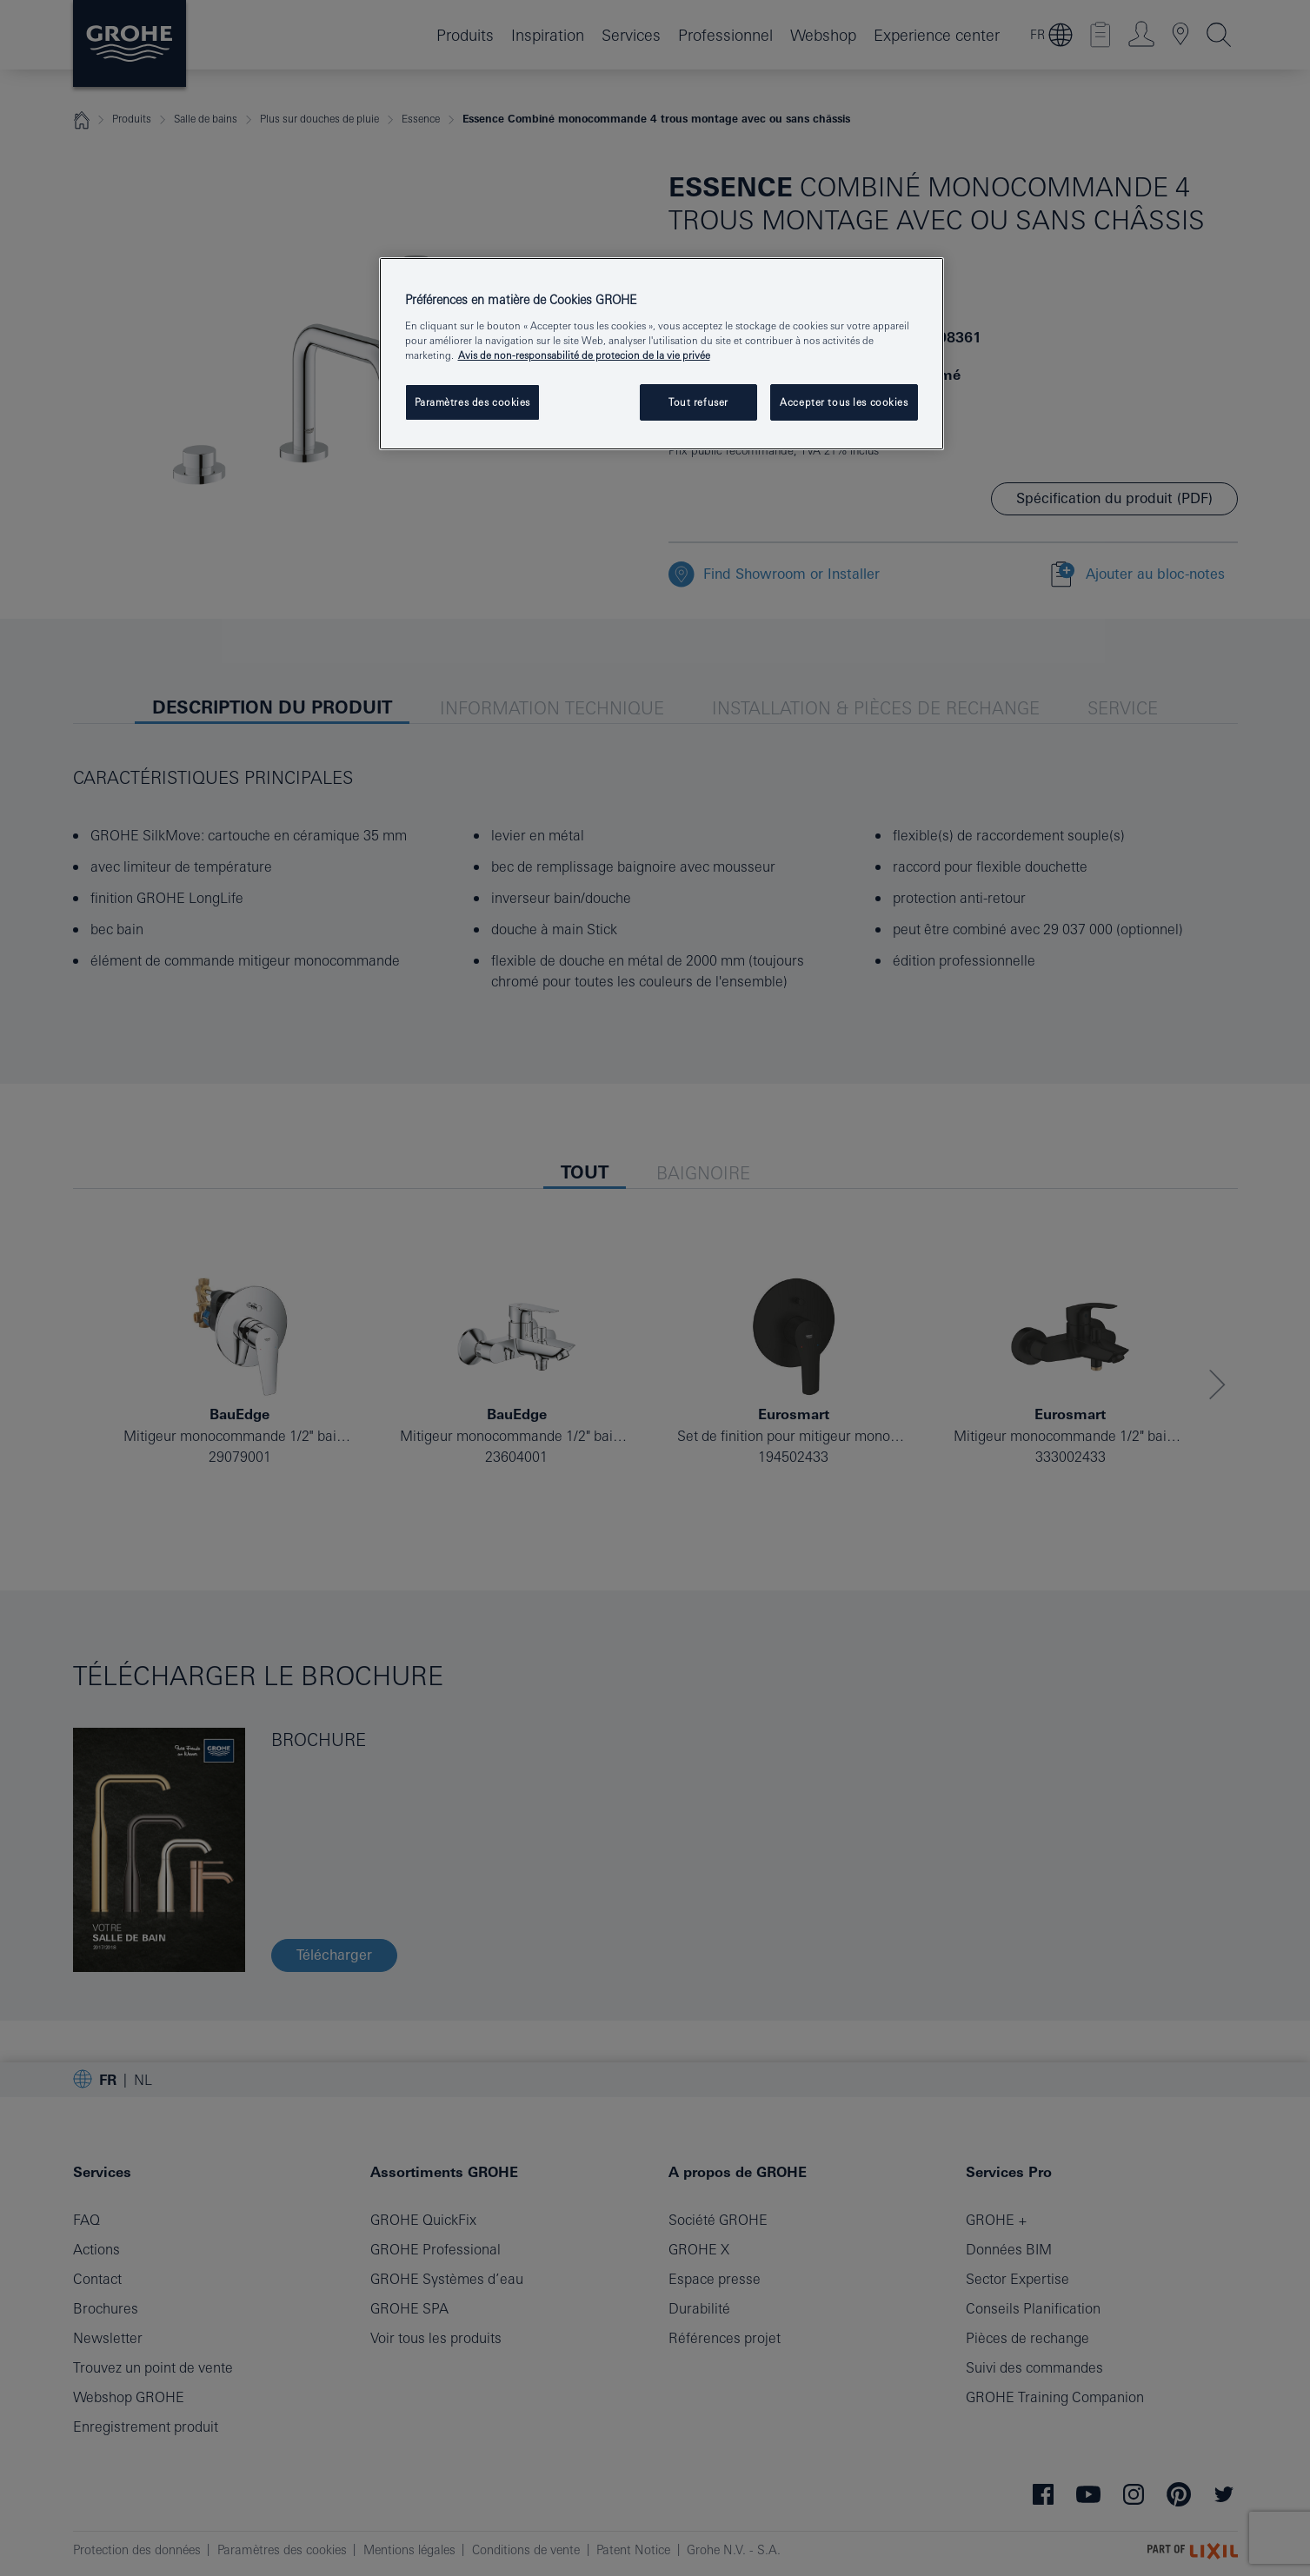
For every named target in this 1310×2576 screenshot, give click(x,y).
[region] (661, 353)
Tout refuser (698, 402)
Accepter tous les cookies (844, 402)
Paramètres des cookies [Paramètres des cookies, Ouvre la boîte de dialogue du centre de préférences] (473, 402)
